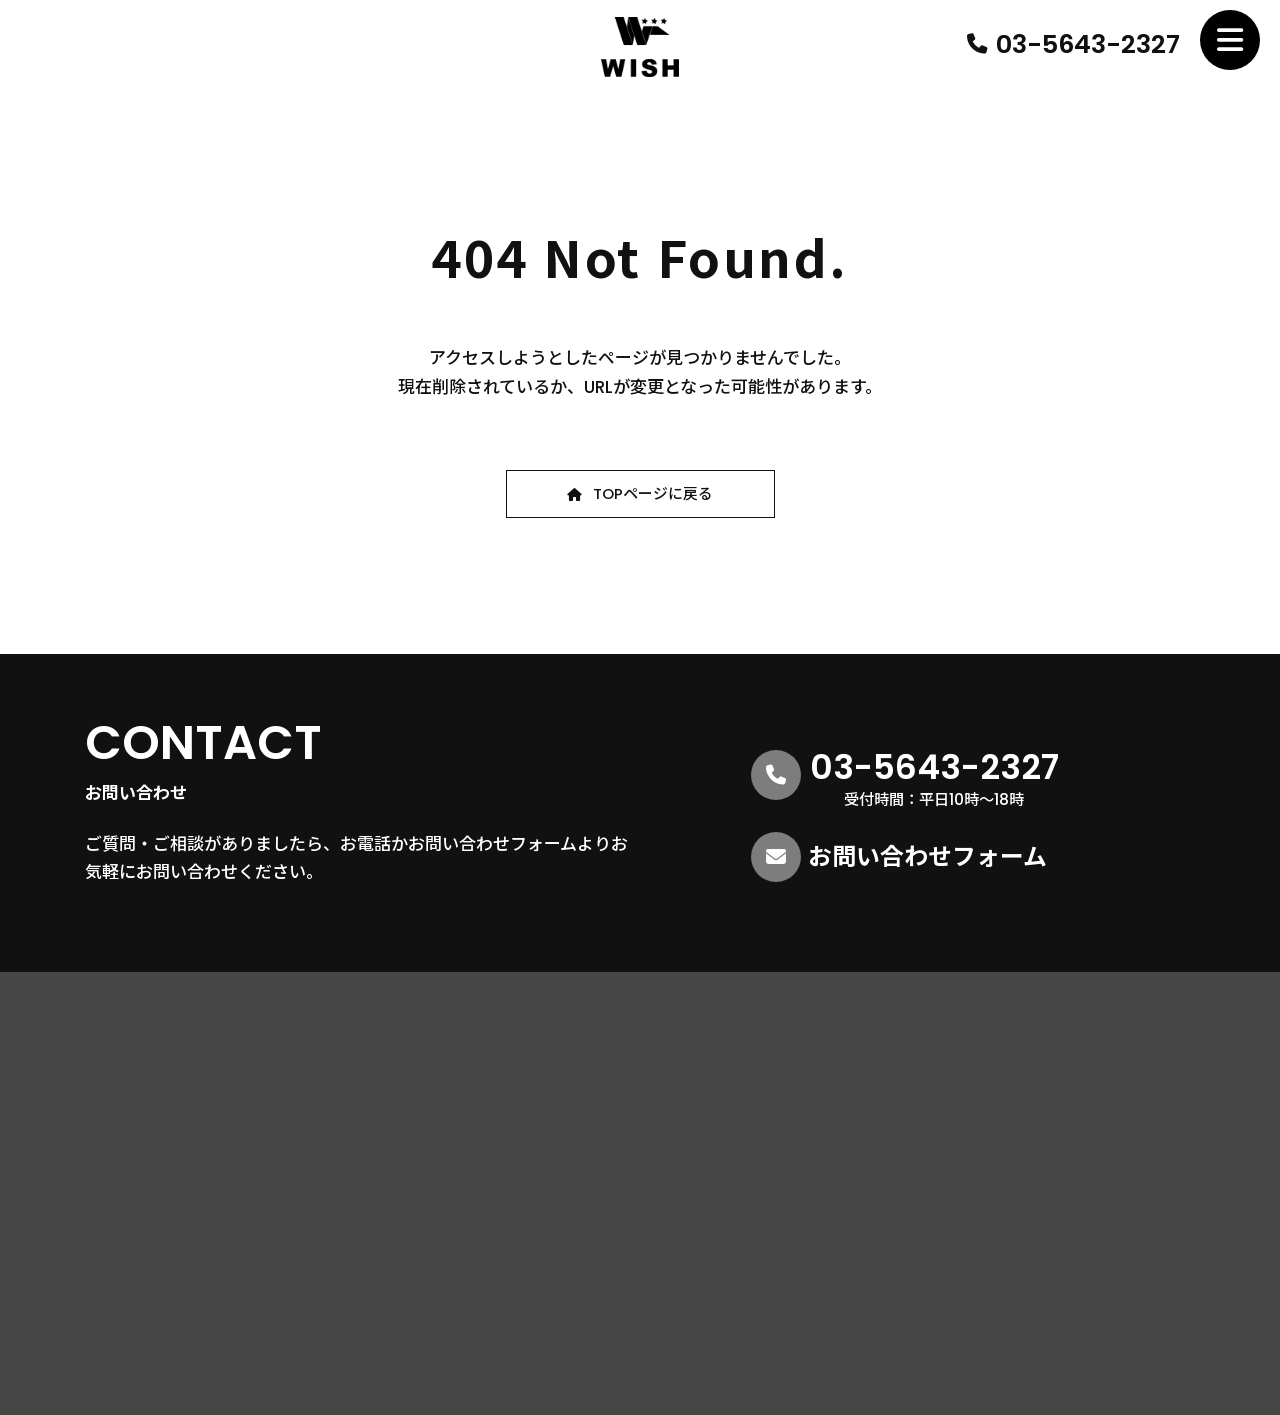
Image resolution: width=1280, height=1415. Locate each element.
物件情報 (1077, 1047)
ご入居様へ (1084, 1170)
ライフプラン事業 (830, 1198)
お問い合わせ (1092, 1139)
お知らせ (1077, 1108)
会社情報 (598, 1108)
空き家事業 (809, 1126)
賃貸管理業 (809, 1150)
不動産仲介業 (816, 1078)
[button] (640, 494)
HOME (575, 1047)
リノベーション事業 (837, 1174)
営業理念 (598, 1132)
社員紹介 (583, 1161)
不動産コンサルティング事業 (864, 1102)
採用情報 (1077, 1078)
